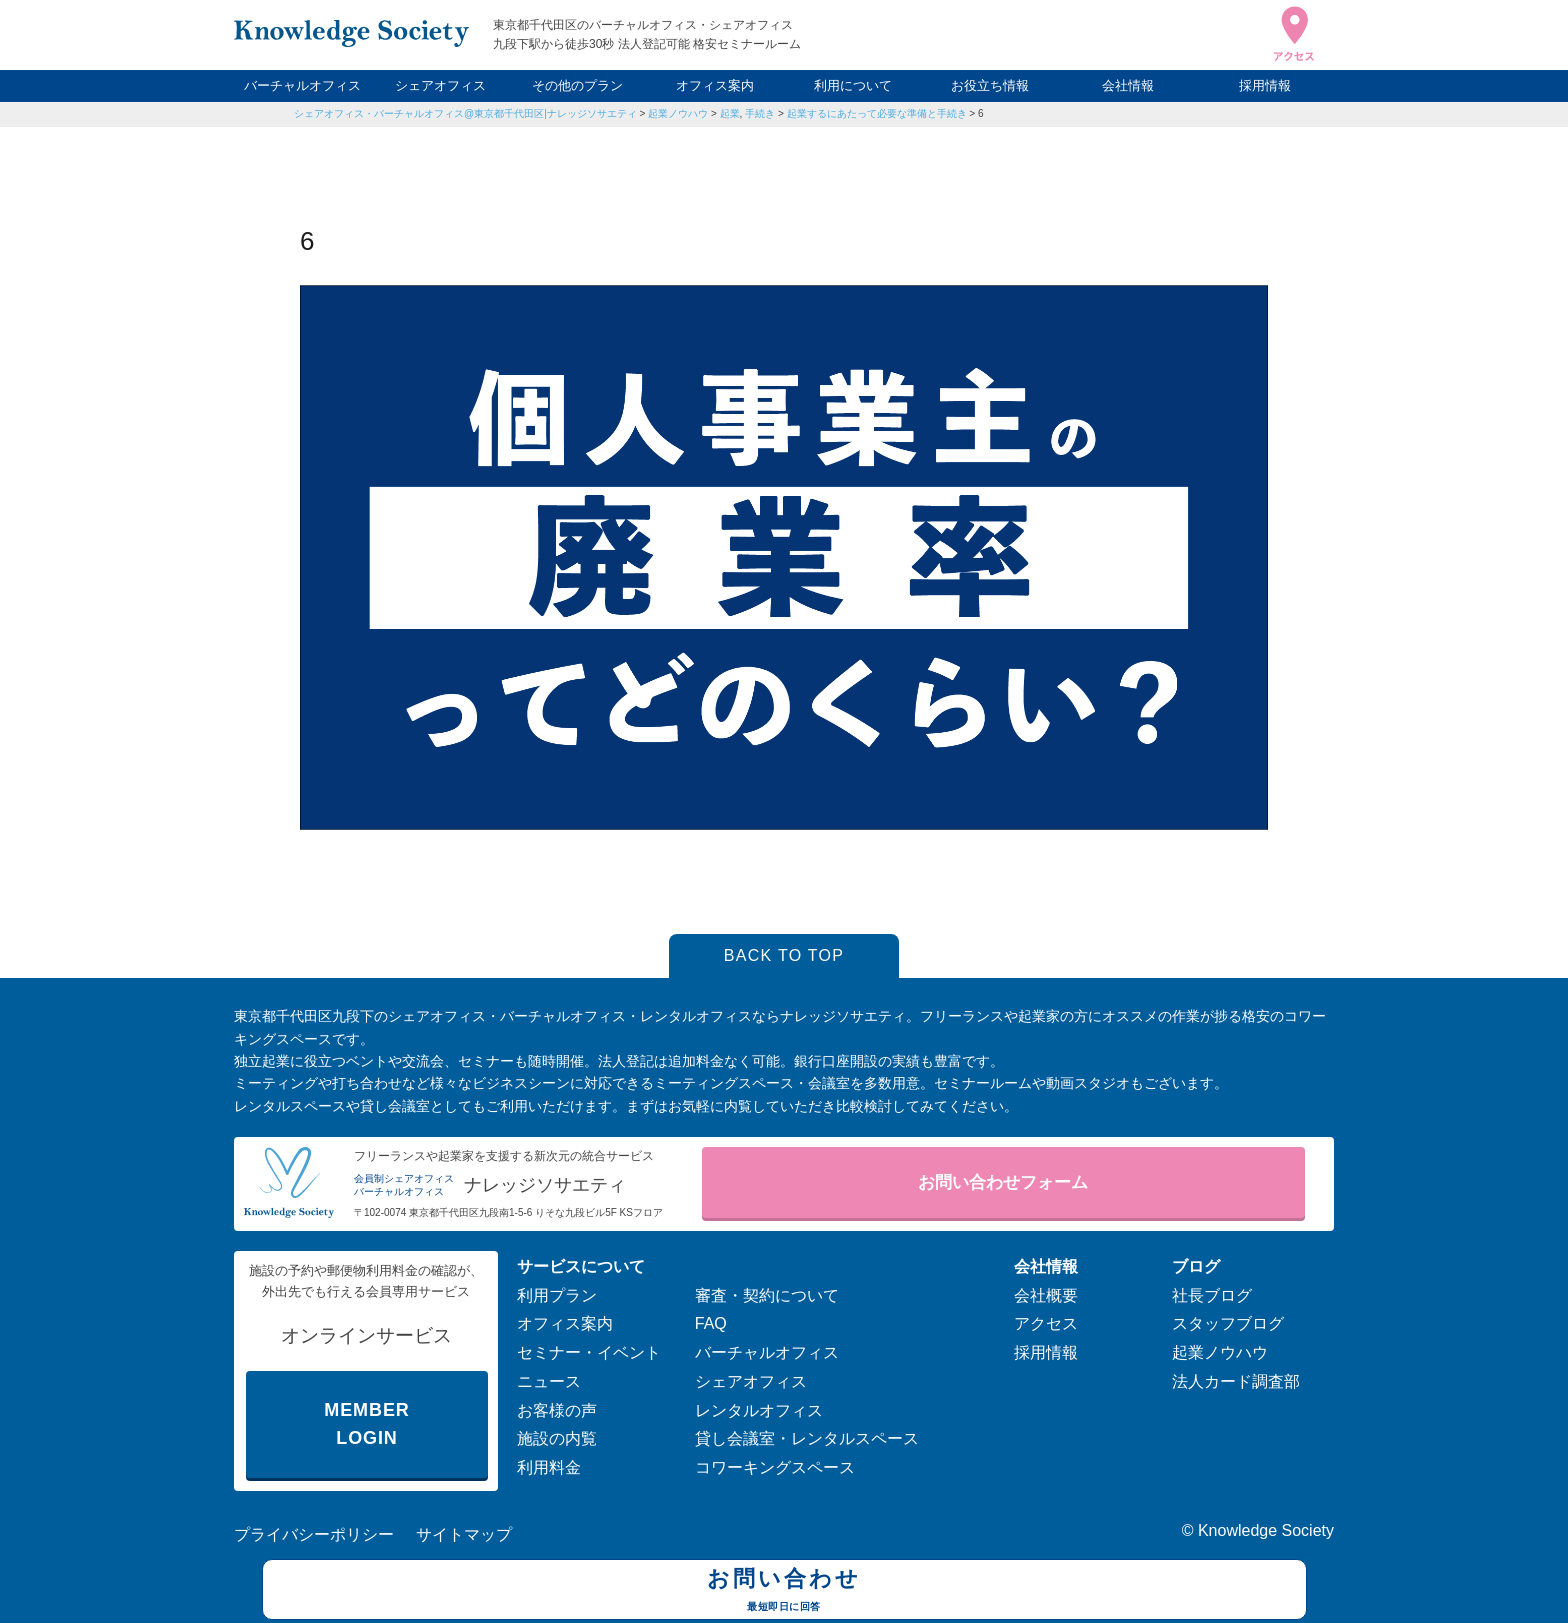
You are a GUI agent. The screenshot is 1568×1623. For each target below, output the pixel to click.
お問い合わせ (784, 1592)
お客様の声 (557, 1410)
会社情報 (1128, 85)
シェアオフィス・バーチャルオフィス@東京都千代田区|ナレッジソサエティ (465, 113)
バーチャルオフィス (302, 85)
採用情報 (1265, 85)
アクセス (1046, 1323)
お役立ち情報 (990, 85)
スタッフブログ (1228, 1323)
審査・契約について (767, 1295)
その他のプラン (577, 85)
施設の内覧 (557, 1438)
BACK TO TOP (784, 955)
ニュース (549, 1381)
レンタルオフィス (759, 1410)
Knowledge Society (1266, 1530)
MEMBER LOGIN (366, 1424)
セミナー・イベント (589, 1352)
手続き (760, 113)
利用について (853, 85)
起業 (730, 113)
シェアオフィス (440, 85)
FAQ (711, 1323)
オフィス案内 (715, 85)
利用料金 (549, 1467)
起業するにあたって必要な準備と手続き (877, 113)
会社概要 (1046, 1295)
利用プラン (557, 1295)
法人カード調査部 (1236, 1381)
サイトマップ (464, 1534)
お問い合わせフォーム (1003, 1182)
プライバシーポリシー (314, 1534)
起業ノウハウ (678, 113)
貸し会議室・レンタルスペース (807, 1438)
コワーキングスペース (775, 1467)
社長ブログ (1212, 1295)
